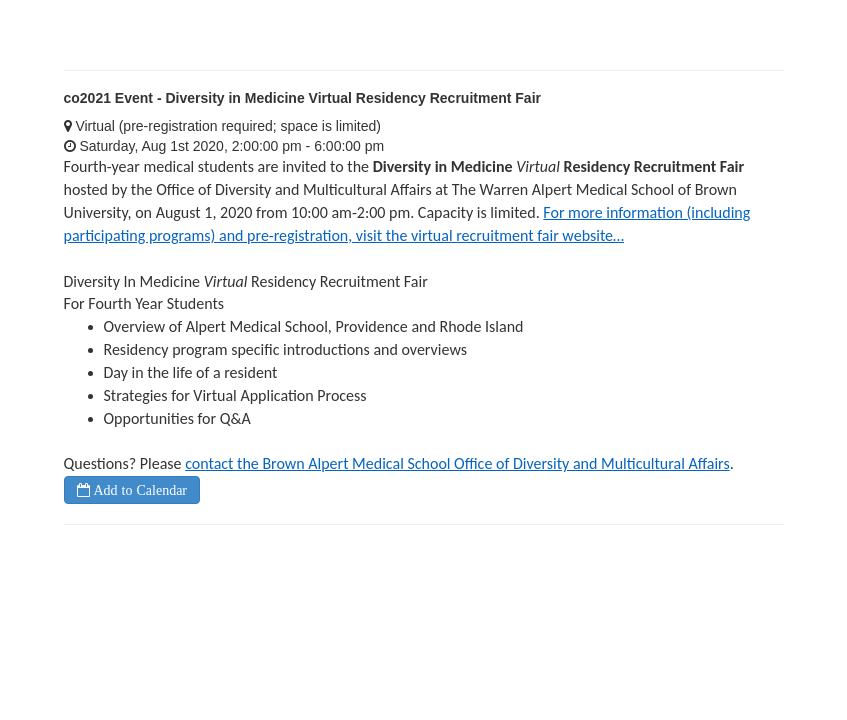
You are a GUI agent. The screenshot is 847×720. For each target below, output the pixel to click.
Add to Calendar (139, 490)
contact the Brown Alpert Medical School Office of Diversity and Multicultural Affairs (457, 463)
